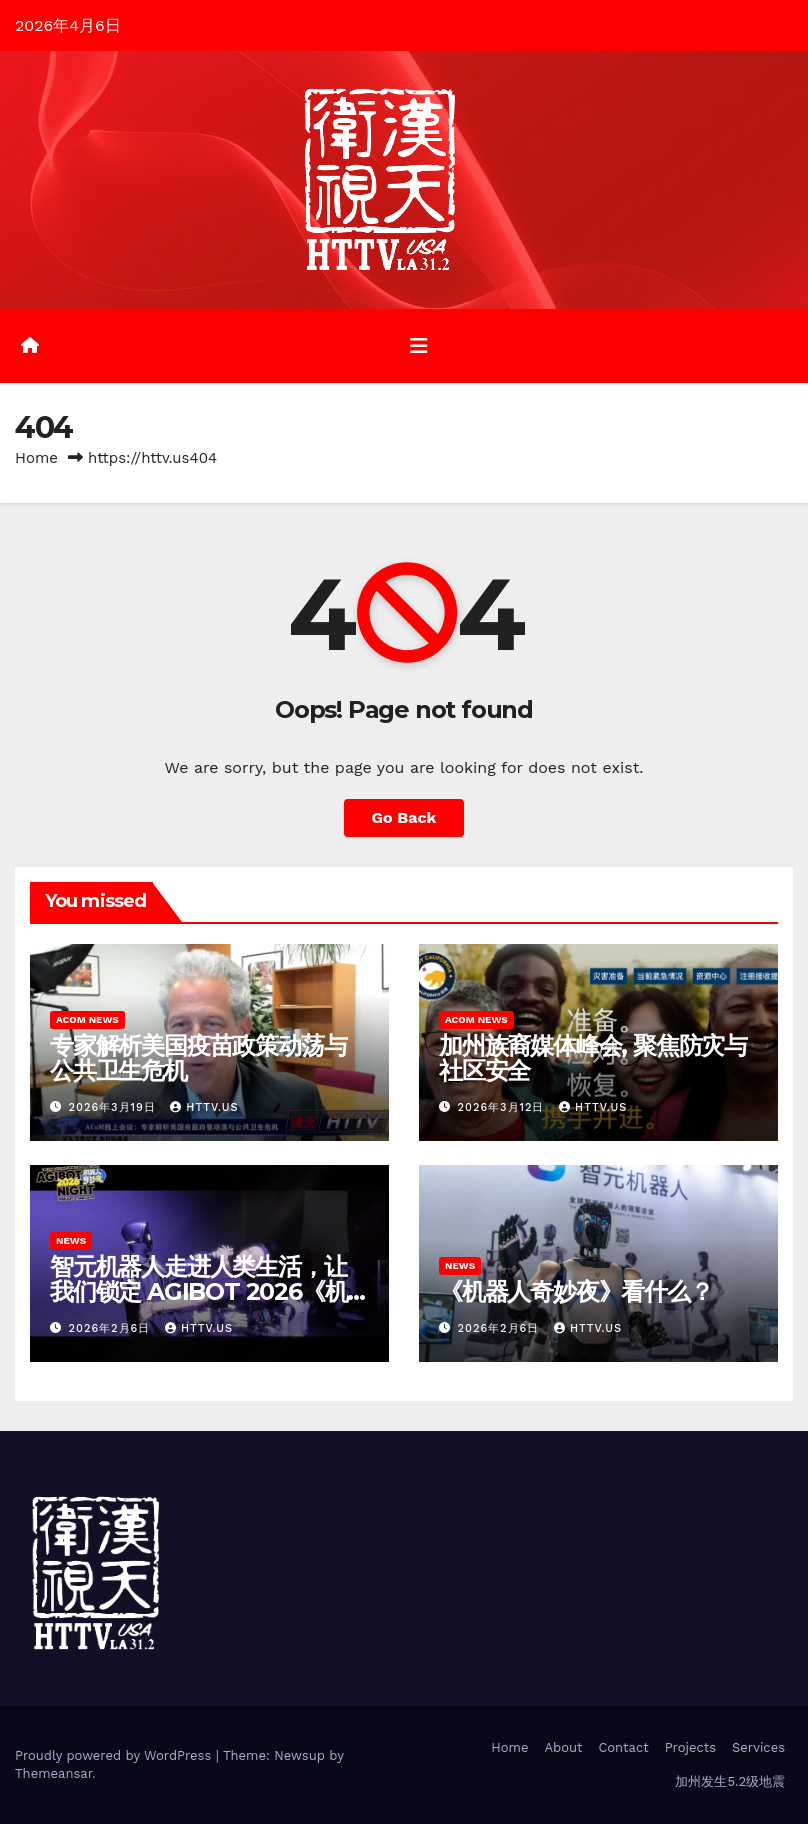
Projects (690, 1747)
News (71, 1240)
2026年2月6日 (112, 1328)
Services (758, 1747)
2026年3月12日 (503, 1107)
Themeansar (53, 1773)
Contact (623, 1747)
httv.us (204, 1107)
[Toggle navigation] (419, 346)
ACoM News (87, 1019)
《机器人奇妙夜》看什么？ (576, 1291)
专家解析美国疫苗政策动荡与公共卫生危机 (198, 1058)
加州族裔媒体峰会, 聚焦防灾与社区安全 (593, 1058)
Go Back (404, 817)
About (563, 1747)
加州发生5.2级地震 (730, 1781)
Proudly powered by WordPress (115, 1755)
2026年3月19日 (115, 1107)
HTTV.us (199, 1328)
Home (36, 458)
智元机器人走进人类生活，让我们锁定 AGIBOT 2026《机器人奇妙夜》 (198, 1291)
